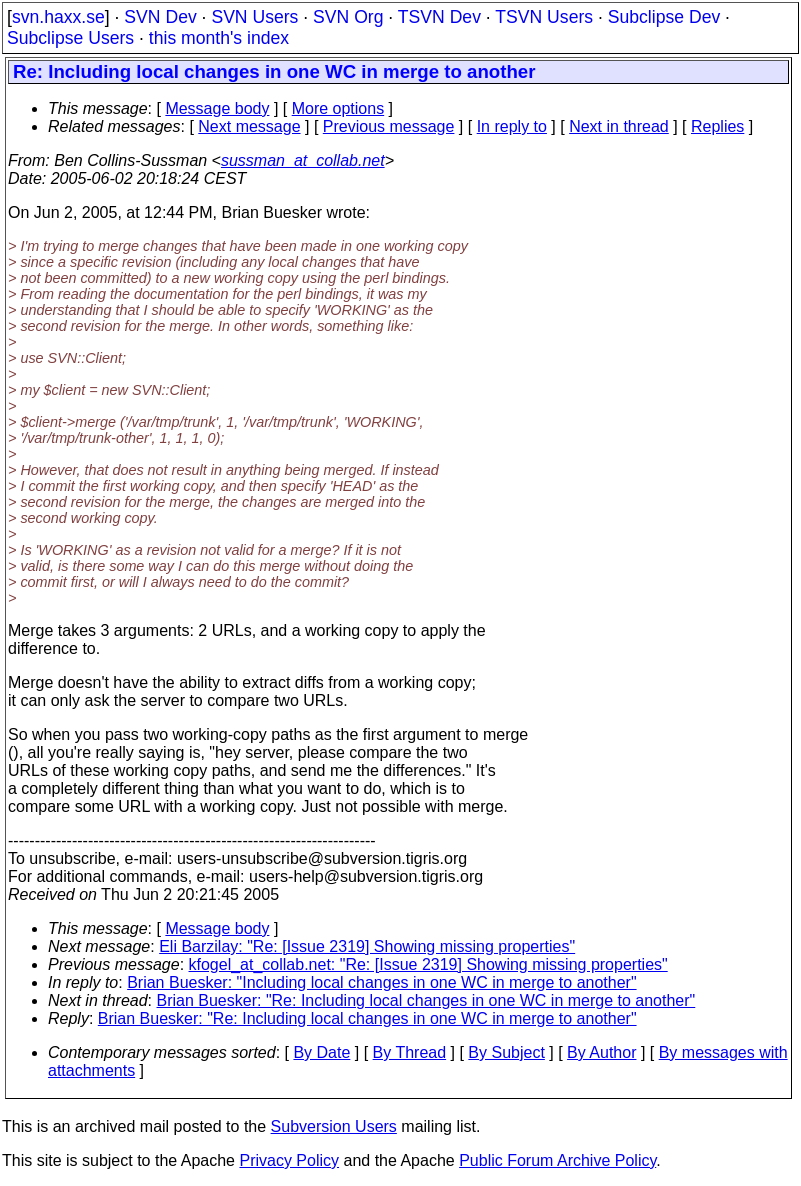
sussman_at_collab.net (303, 160)
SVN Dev (160, 17)
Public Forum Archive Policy (557, 1160)
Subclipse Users (70, 38)
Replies (717, 126)
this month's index (219, 38)
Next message (249, 126)
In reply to (512, 126)
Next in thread (619, 126)
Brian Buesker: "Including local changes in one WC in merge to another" (381, 982)
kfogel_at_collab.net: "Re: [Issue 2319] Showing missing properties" (428, 964)
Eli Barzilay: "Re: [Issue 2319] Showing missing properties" (367, 946)
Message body (217, 108)
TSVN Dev (439, 17)
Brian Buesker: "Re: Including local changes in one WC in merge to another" (426, 1000)
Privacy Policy (289, 1160)
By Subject (506, 1052)
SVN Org (348, 17)
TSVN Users (544, 17)
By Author (601, 1052)
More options (338, 108)
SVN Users (254, 17)
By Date (321, 1052)
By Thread (410, 1052)
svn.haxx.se (58, 17)
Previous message (389, 126)
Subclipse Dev (664, 17)
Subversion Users (334, 1126)
